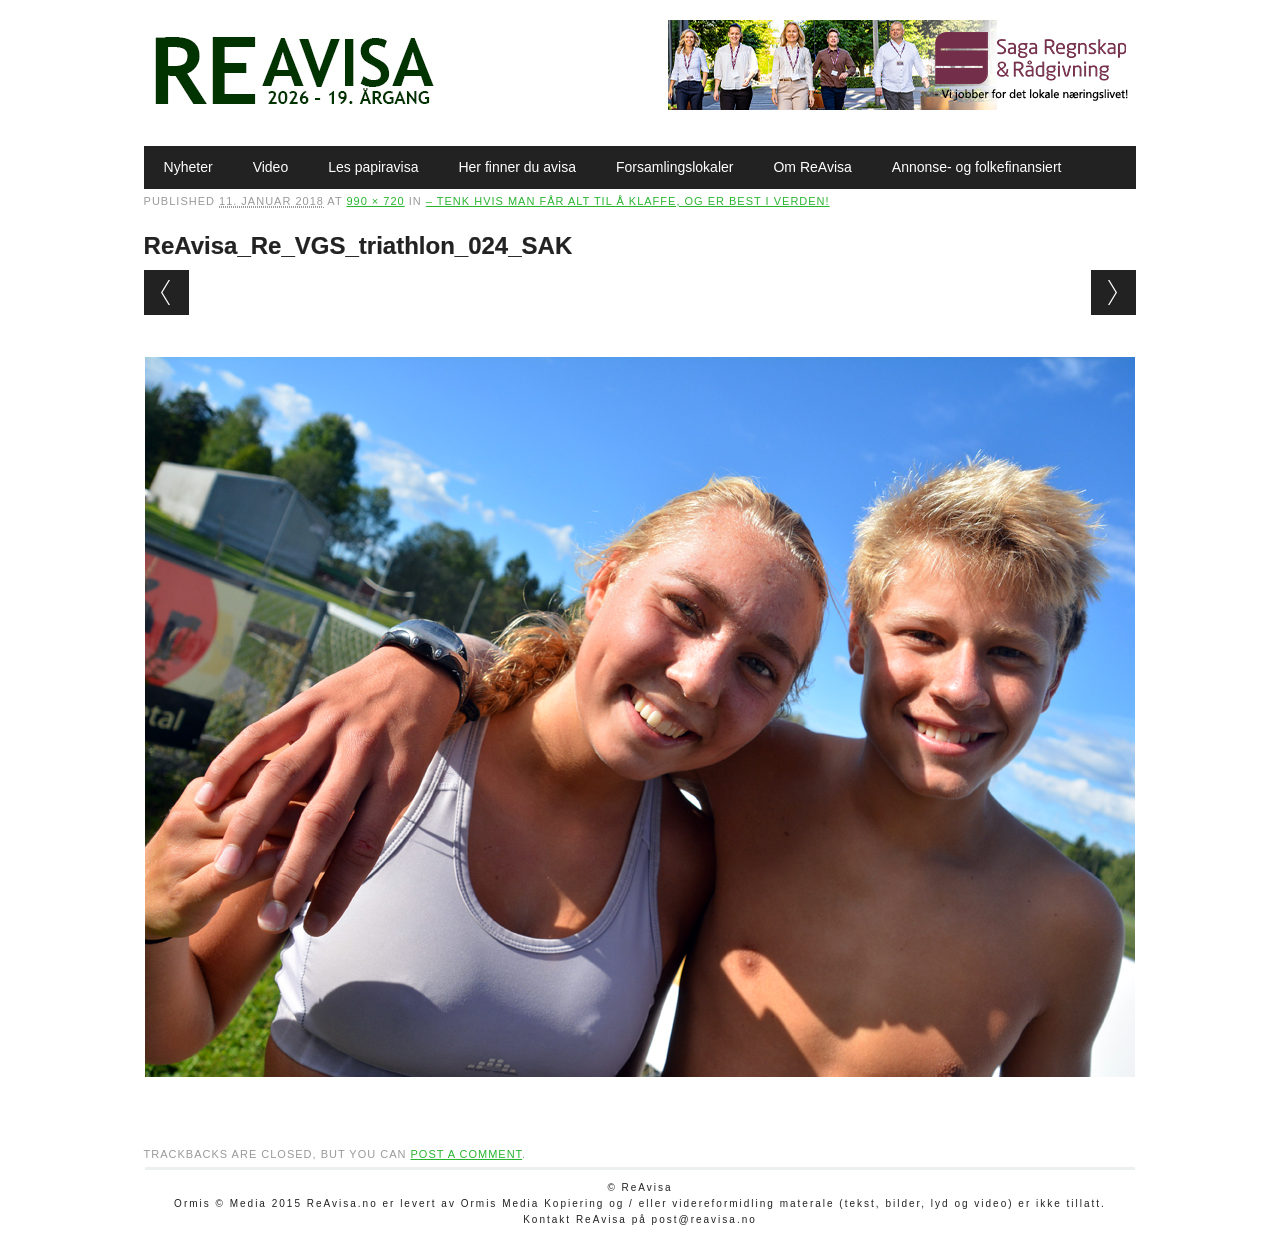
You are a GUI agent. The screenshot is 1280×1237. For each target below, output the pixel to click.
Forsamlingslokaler (674, 167)
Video (271, 167)
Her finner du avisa (517, 167)
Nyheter (188, 167)
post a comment (466, 1154)
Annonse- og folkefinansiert (977, 167)
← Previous (166, 292)
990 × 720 (375, 201)
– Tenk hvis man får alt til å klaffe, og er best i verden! (628, 201)
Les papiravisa (373, 167)
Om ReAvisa (812, 167)
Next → (1113, 292)
